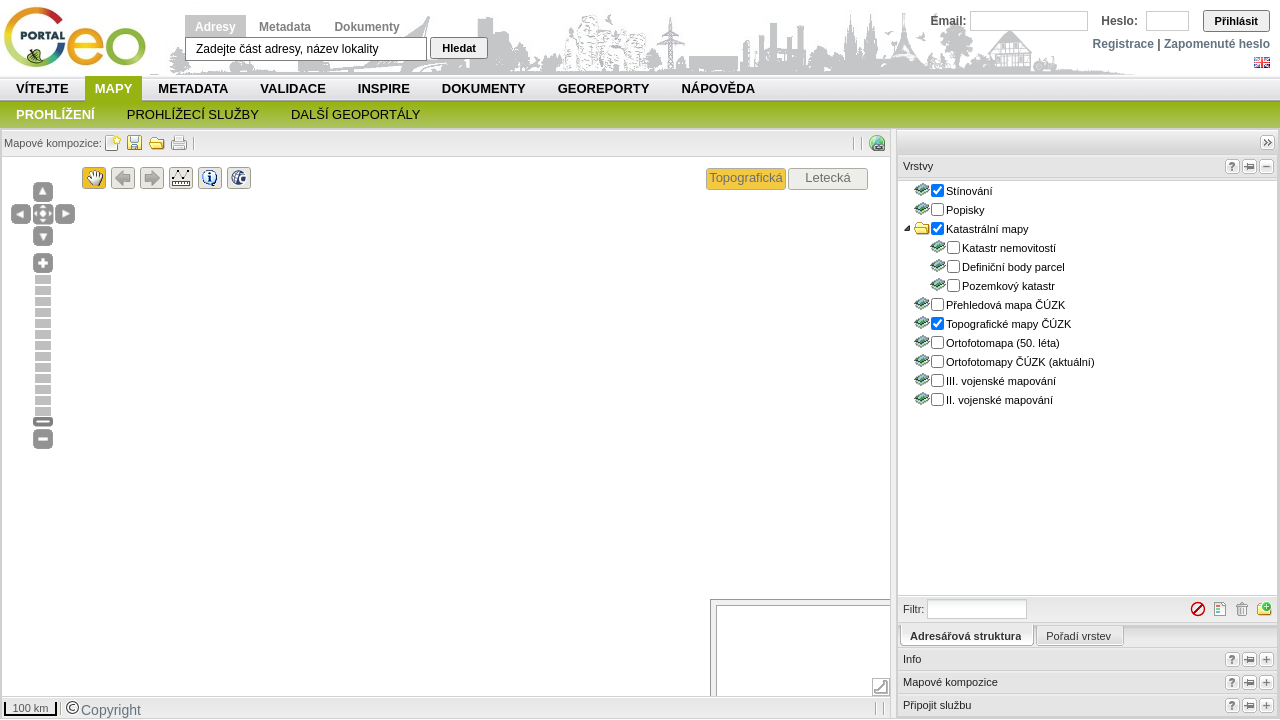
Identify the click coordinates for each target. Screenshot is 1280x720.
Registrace (1123, 44)
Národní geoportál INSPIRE (82, 37)
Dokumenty (366, 27)
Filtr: (913, 609)
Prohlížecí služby (193, 114)
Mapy (114, 88)
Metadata (285, 27)
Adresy (215, 27)
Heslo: (1119, 21)
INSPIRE (384, 88)
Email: (949, 21)
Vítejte (42, 88)
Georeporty (604, 88)
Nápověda (718, 88)
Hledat (459, 48)
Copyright (103, 710)
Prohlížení (55, 114)
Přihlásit (1236, 21)
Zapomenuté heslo (1217, 44)
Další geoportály (356, 114)
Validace (292, 88)
